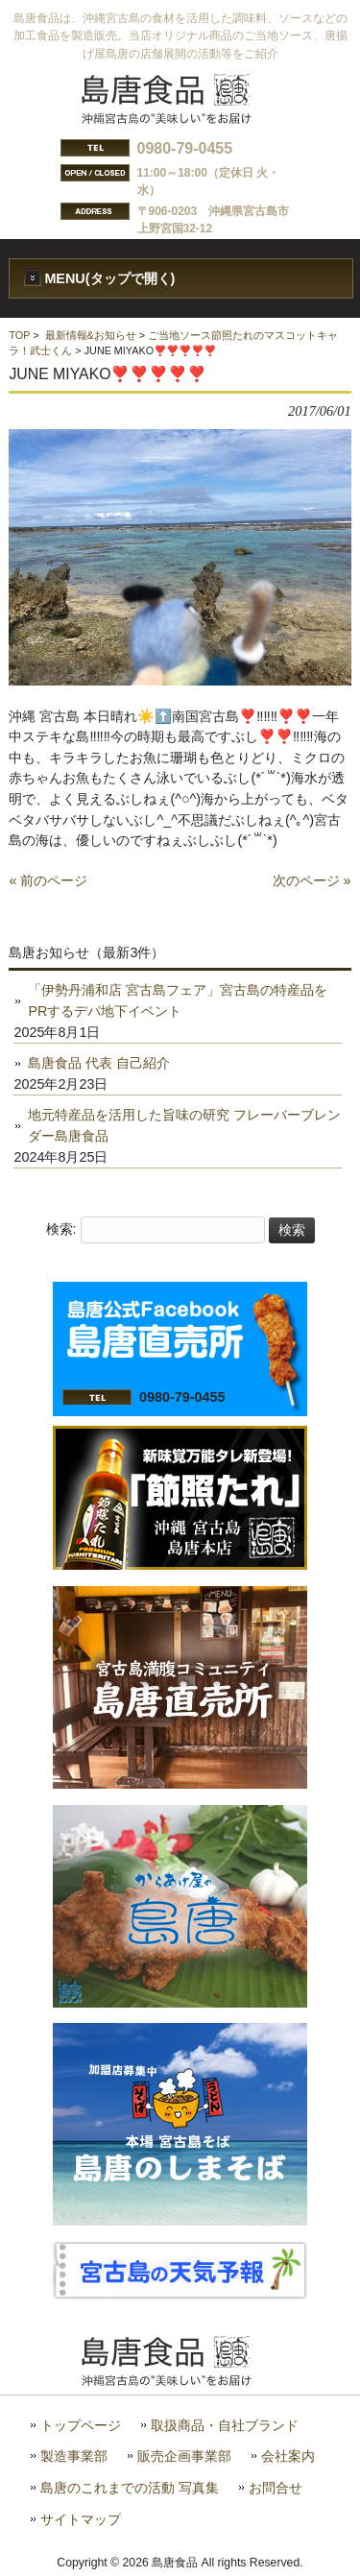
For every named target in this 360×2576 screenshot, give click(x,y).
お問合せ (275, 2488)
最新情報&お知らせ (90, 335)
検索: (61, 1230)
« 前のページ (48, 880)
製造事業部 (74, 2456)
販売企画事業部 (184, 2456)
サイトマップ (80, 2520)
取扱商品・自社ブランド (225, 2426)
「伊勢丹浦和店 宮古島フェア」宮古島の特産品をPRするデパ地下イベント (177, 1000)
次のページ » (312, 880)
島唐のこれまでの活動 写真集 (129, 2488)
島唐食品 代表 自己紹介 (99, 1063)
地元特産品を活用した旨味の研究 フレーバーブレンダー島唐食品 (184, 1125)
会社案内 (288, 2456)
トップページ (80, 2426)
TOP (19, 335)
